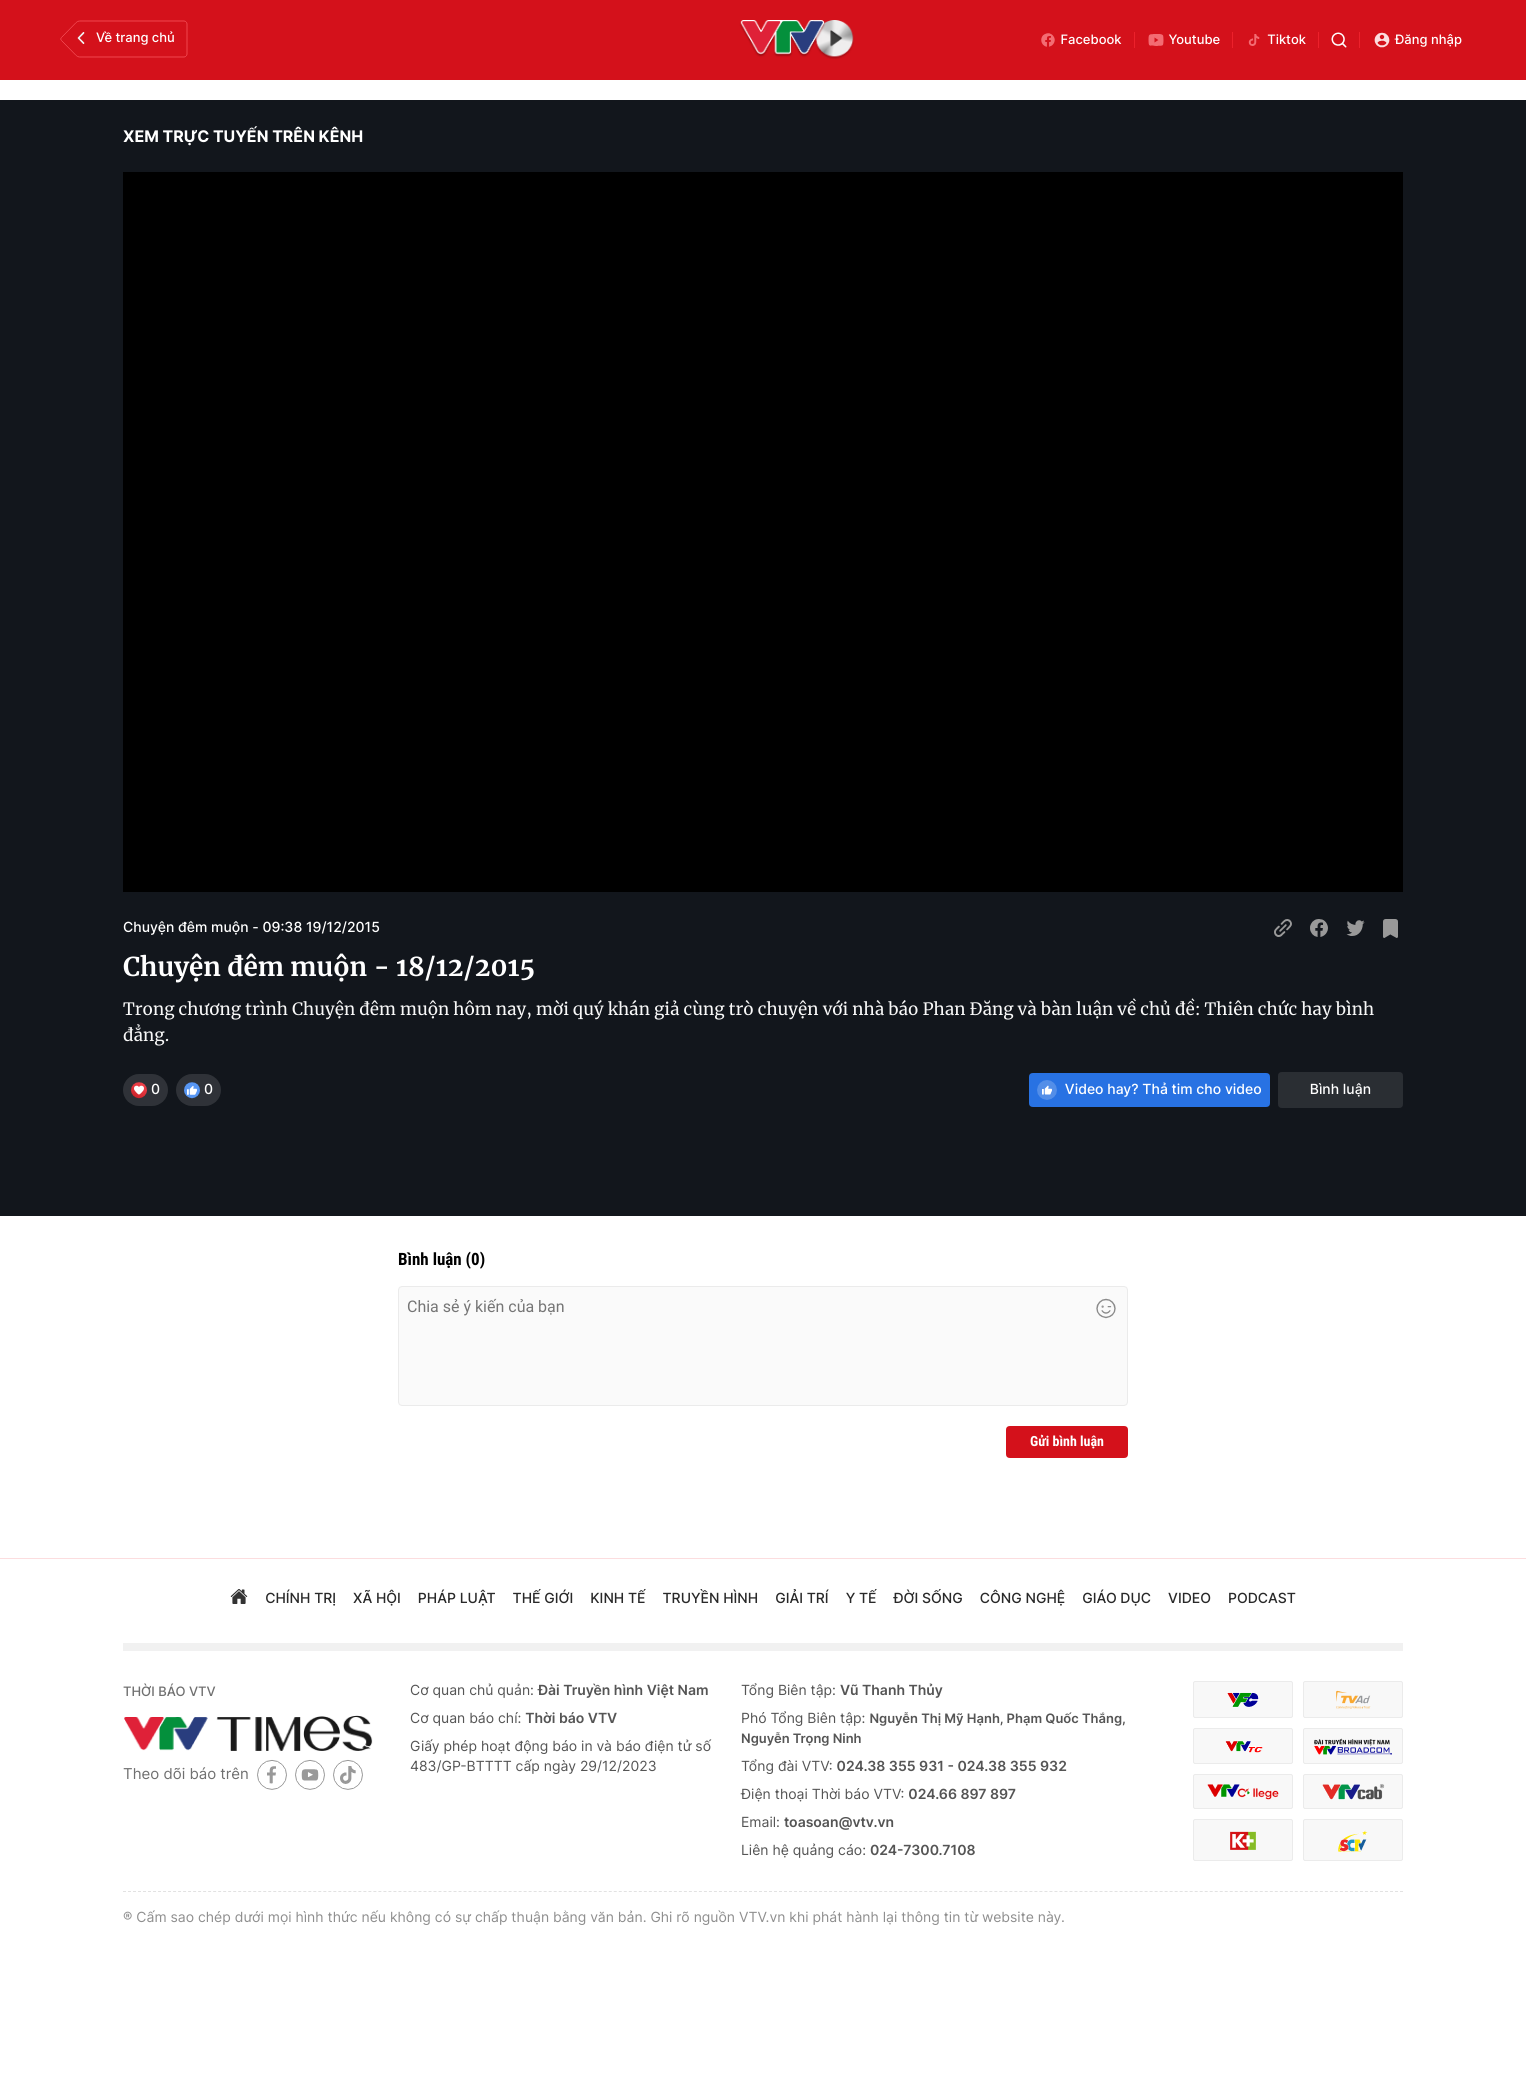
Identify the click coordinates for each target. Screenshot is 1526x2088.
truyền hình (711, 1598)
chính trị (300, 1598)
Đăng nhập (1417, 40)
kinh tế (617, 1598)
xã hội (377, 1598)
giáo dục (1116, 1598)
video (1189, 1598)
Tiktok (1275, 40)
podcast (1262, 1598)
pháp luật (457, 1598)
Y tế (861, 1598)
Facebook (1080, 40)
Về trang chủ (123, 38)
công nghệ (1022, 1598)
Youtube (1184, 40)
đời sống (928, 1598)
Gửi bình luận (1067, 1442)
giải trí (801, 1598)
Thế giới (543, 1598)
